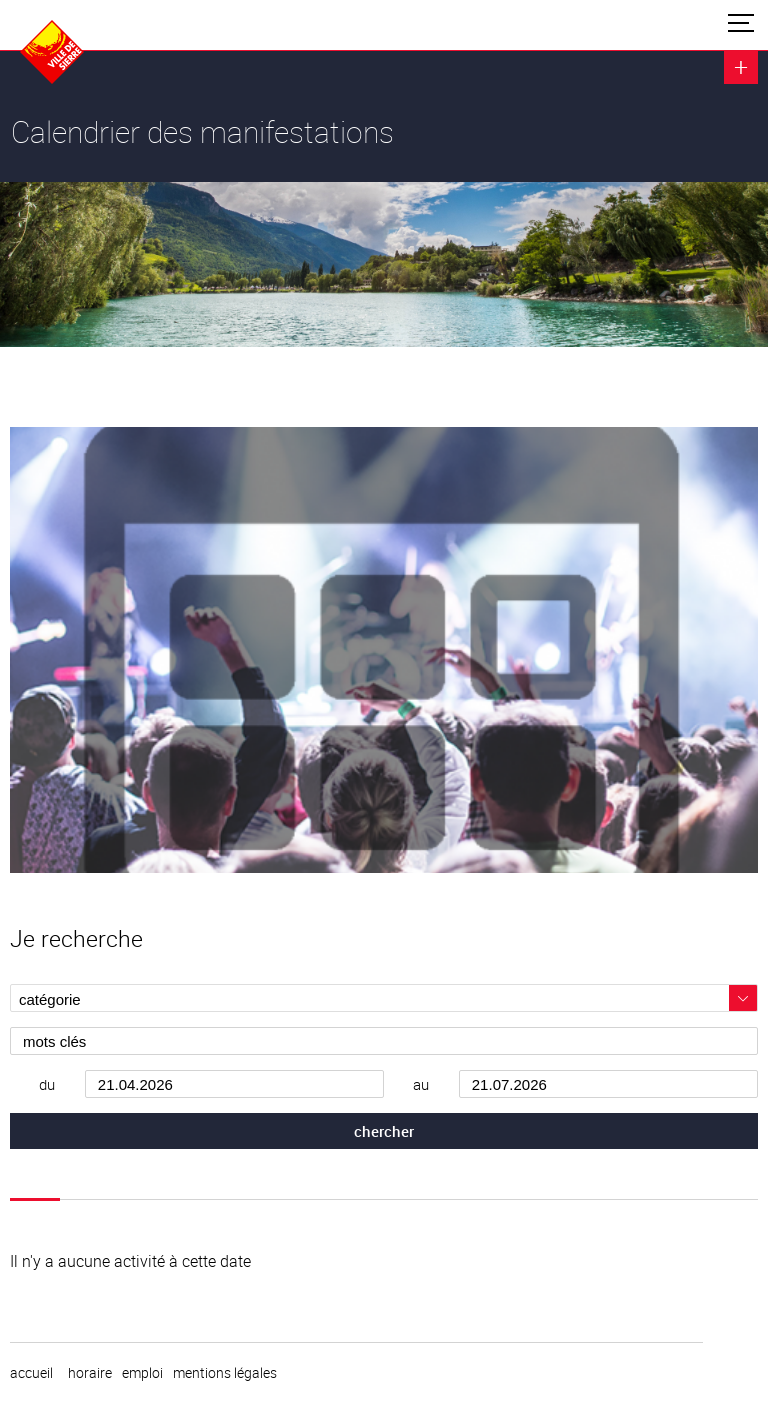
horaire (90, 1373)
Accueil (31, 1373)
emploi (142, 1373)
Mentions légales (225, 1373)
